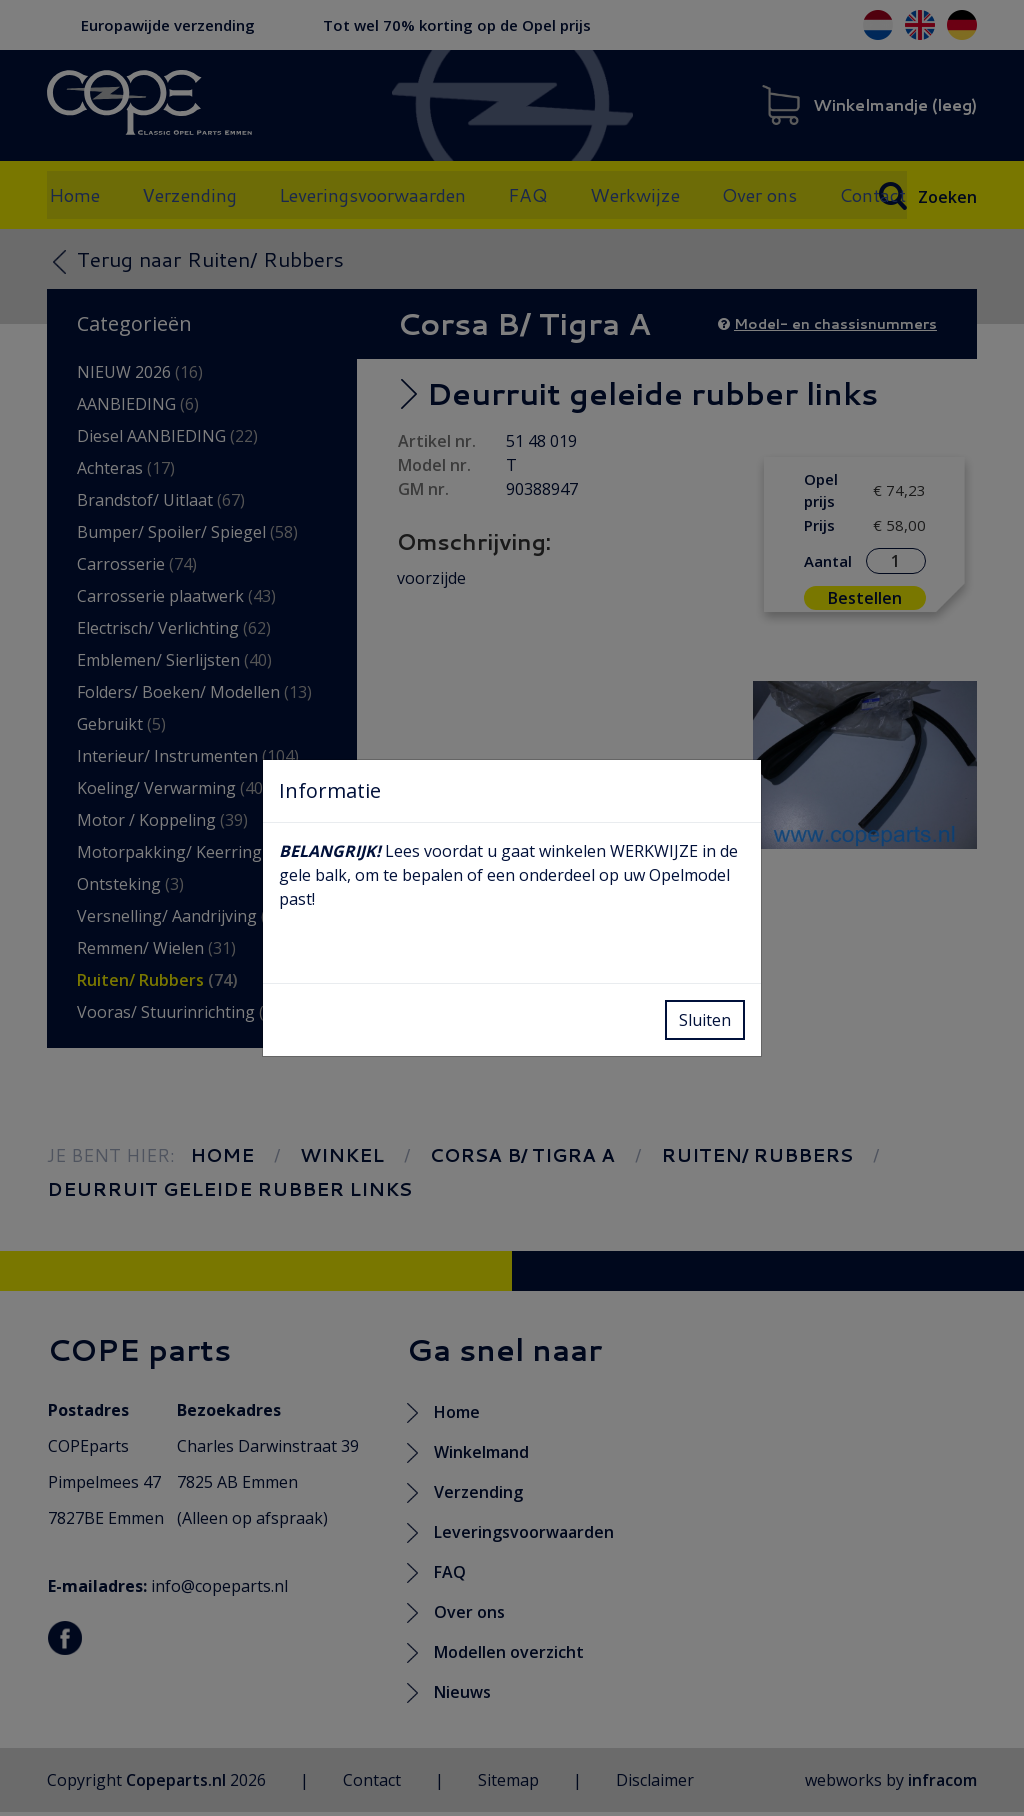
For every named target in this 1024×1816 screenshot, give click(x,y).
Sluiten (705, 1020)
